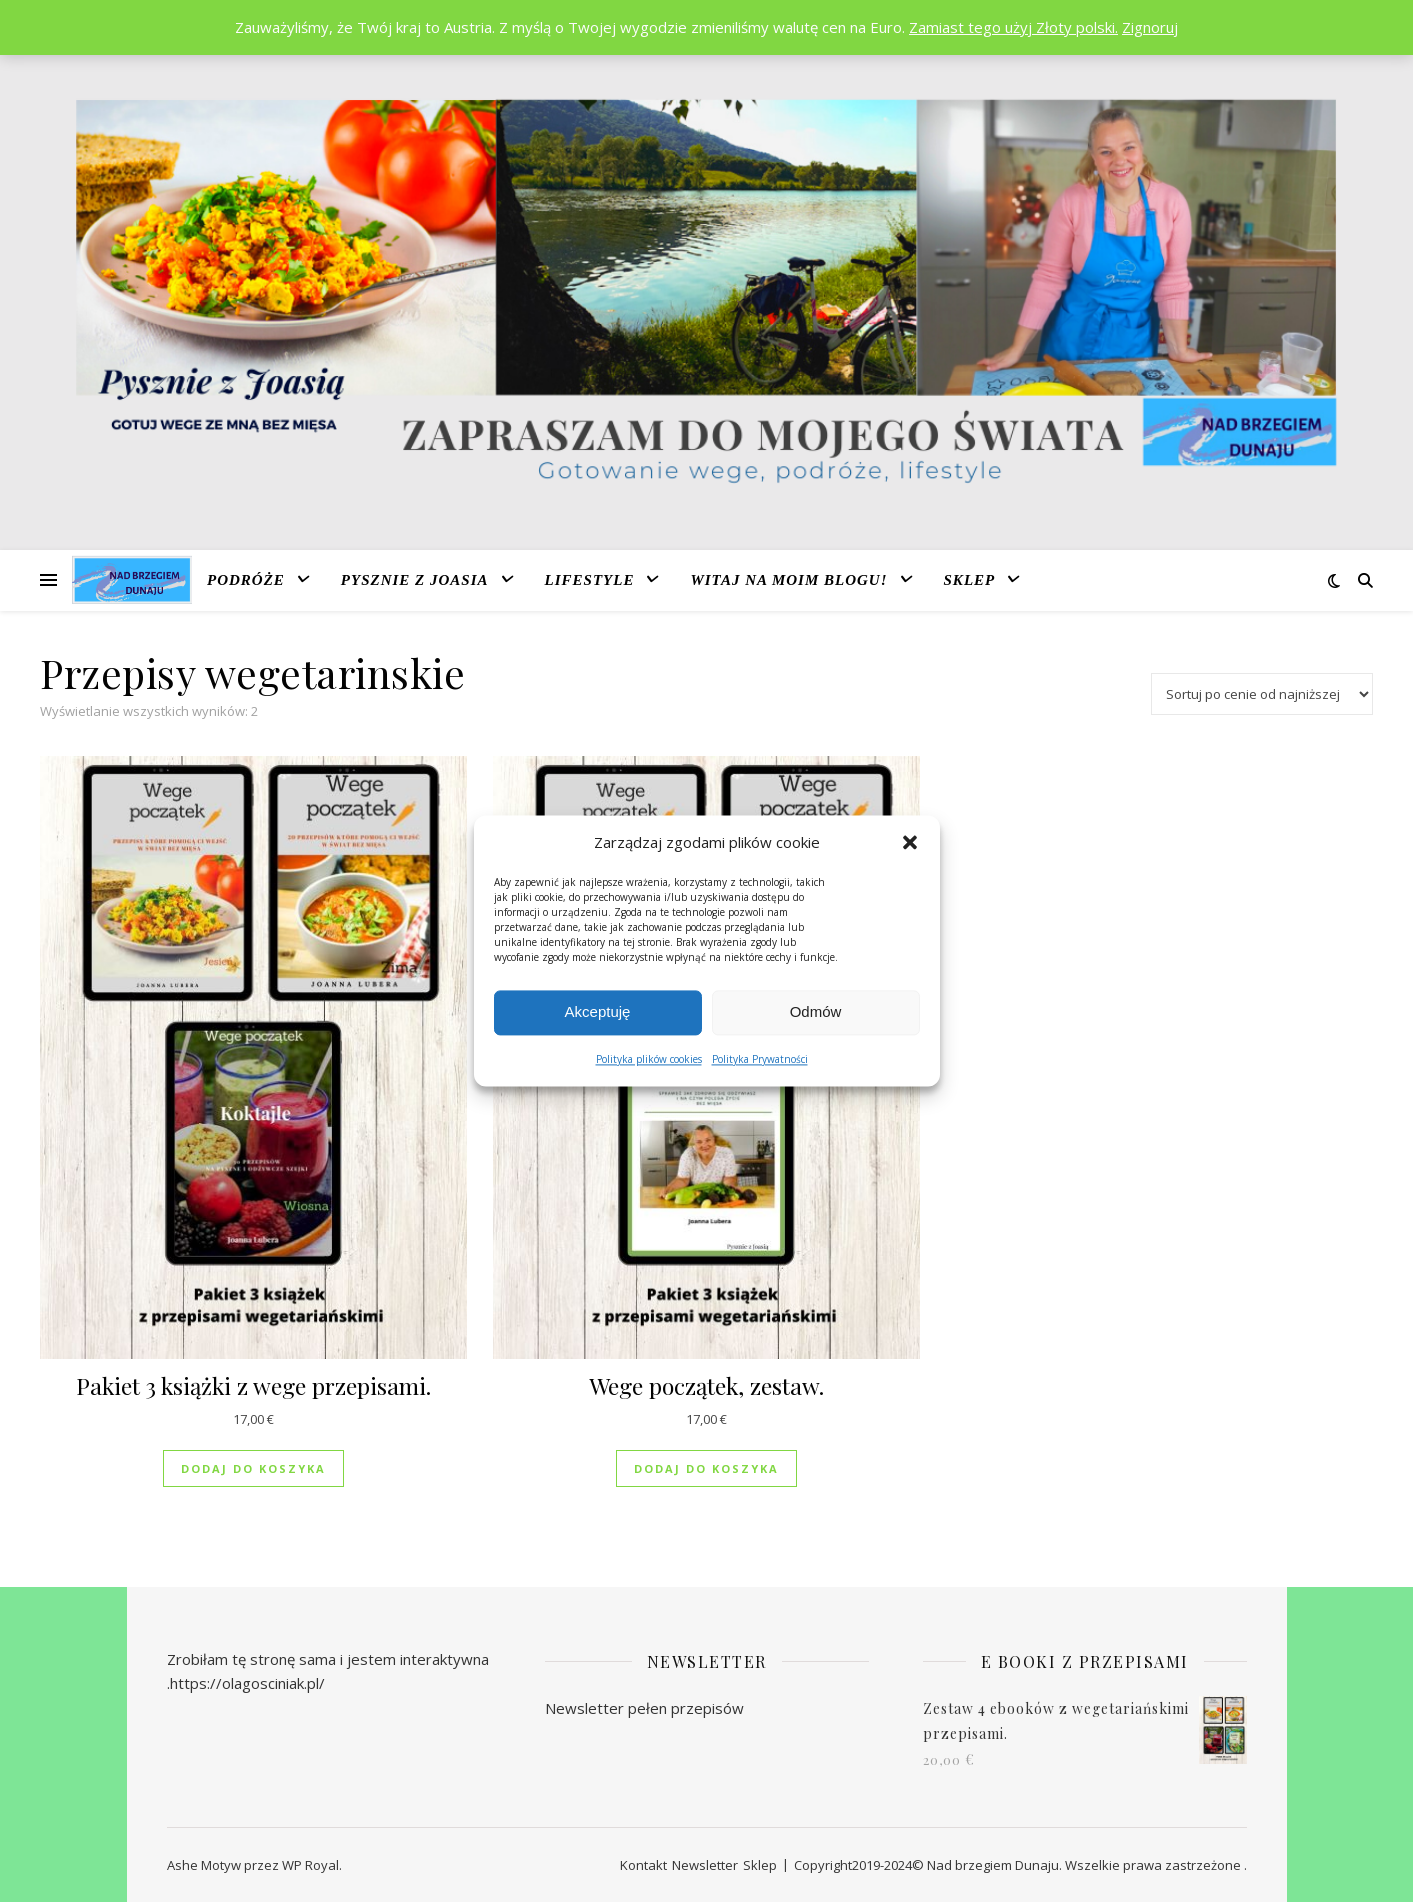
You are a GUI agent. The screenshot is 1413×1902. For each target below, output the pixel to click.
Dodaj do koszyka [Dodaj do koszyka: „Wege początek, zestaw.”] (706, 1468)
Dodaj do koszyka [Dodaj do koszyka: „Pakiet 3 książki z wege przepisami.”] (253, 1468)
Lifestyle (590, 580)
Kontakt (643, 1865)
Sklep (970, 580)
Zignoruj (1150, 27)
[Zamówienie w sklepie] (1262, 694)
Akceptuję (598, 1012)
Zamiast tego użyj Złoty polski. (1013, 27)
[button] (910, 843)
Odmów (816, 1012)
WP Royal (310, 1865)
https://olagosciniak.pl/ (247, 1683)
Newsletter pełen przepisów (644, 1708)
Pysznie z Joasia (415, 580)
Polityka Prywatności (760, 1059)
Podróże (246, 580)
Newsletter (705, 1865)
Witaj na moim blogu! (788, 580)
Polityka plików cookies (649, 1059)
